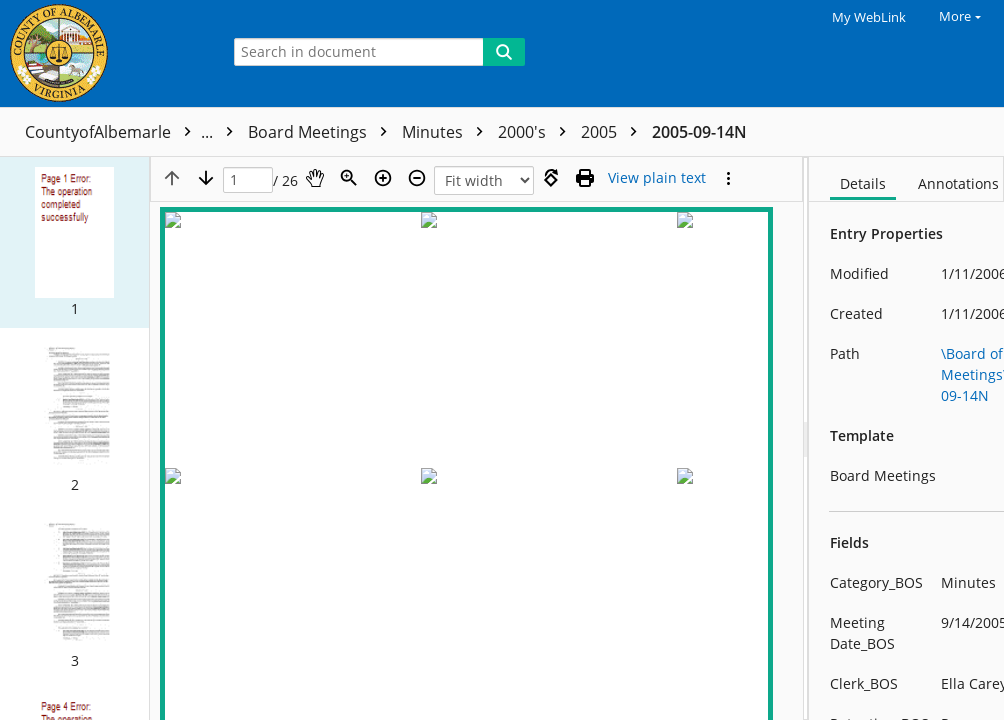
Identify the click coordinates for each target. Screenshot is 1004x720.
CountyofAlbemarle (134, 132)
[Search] (504, 52)
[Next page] (206, 178)
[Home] (105, 53)
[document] (906, 438)
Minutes (447, 132)
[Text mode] (657, 178)
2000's (537, 132)
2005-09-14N (699, 132)
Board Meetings (322, 132)
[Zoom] (349, 178)
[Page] (248, 180)
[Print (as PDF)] (585, 178)
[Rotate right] (551, 178)
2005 (614, 132)
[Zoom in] (383, 178)
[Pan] (315, 178)
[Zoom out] (417, 178)
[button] (74, 228)
